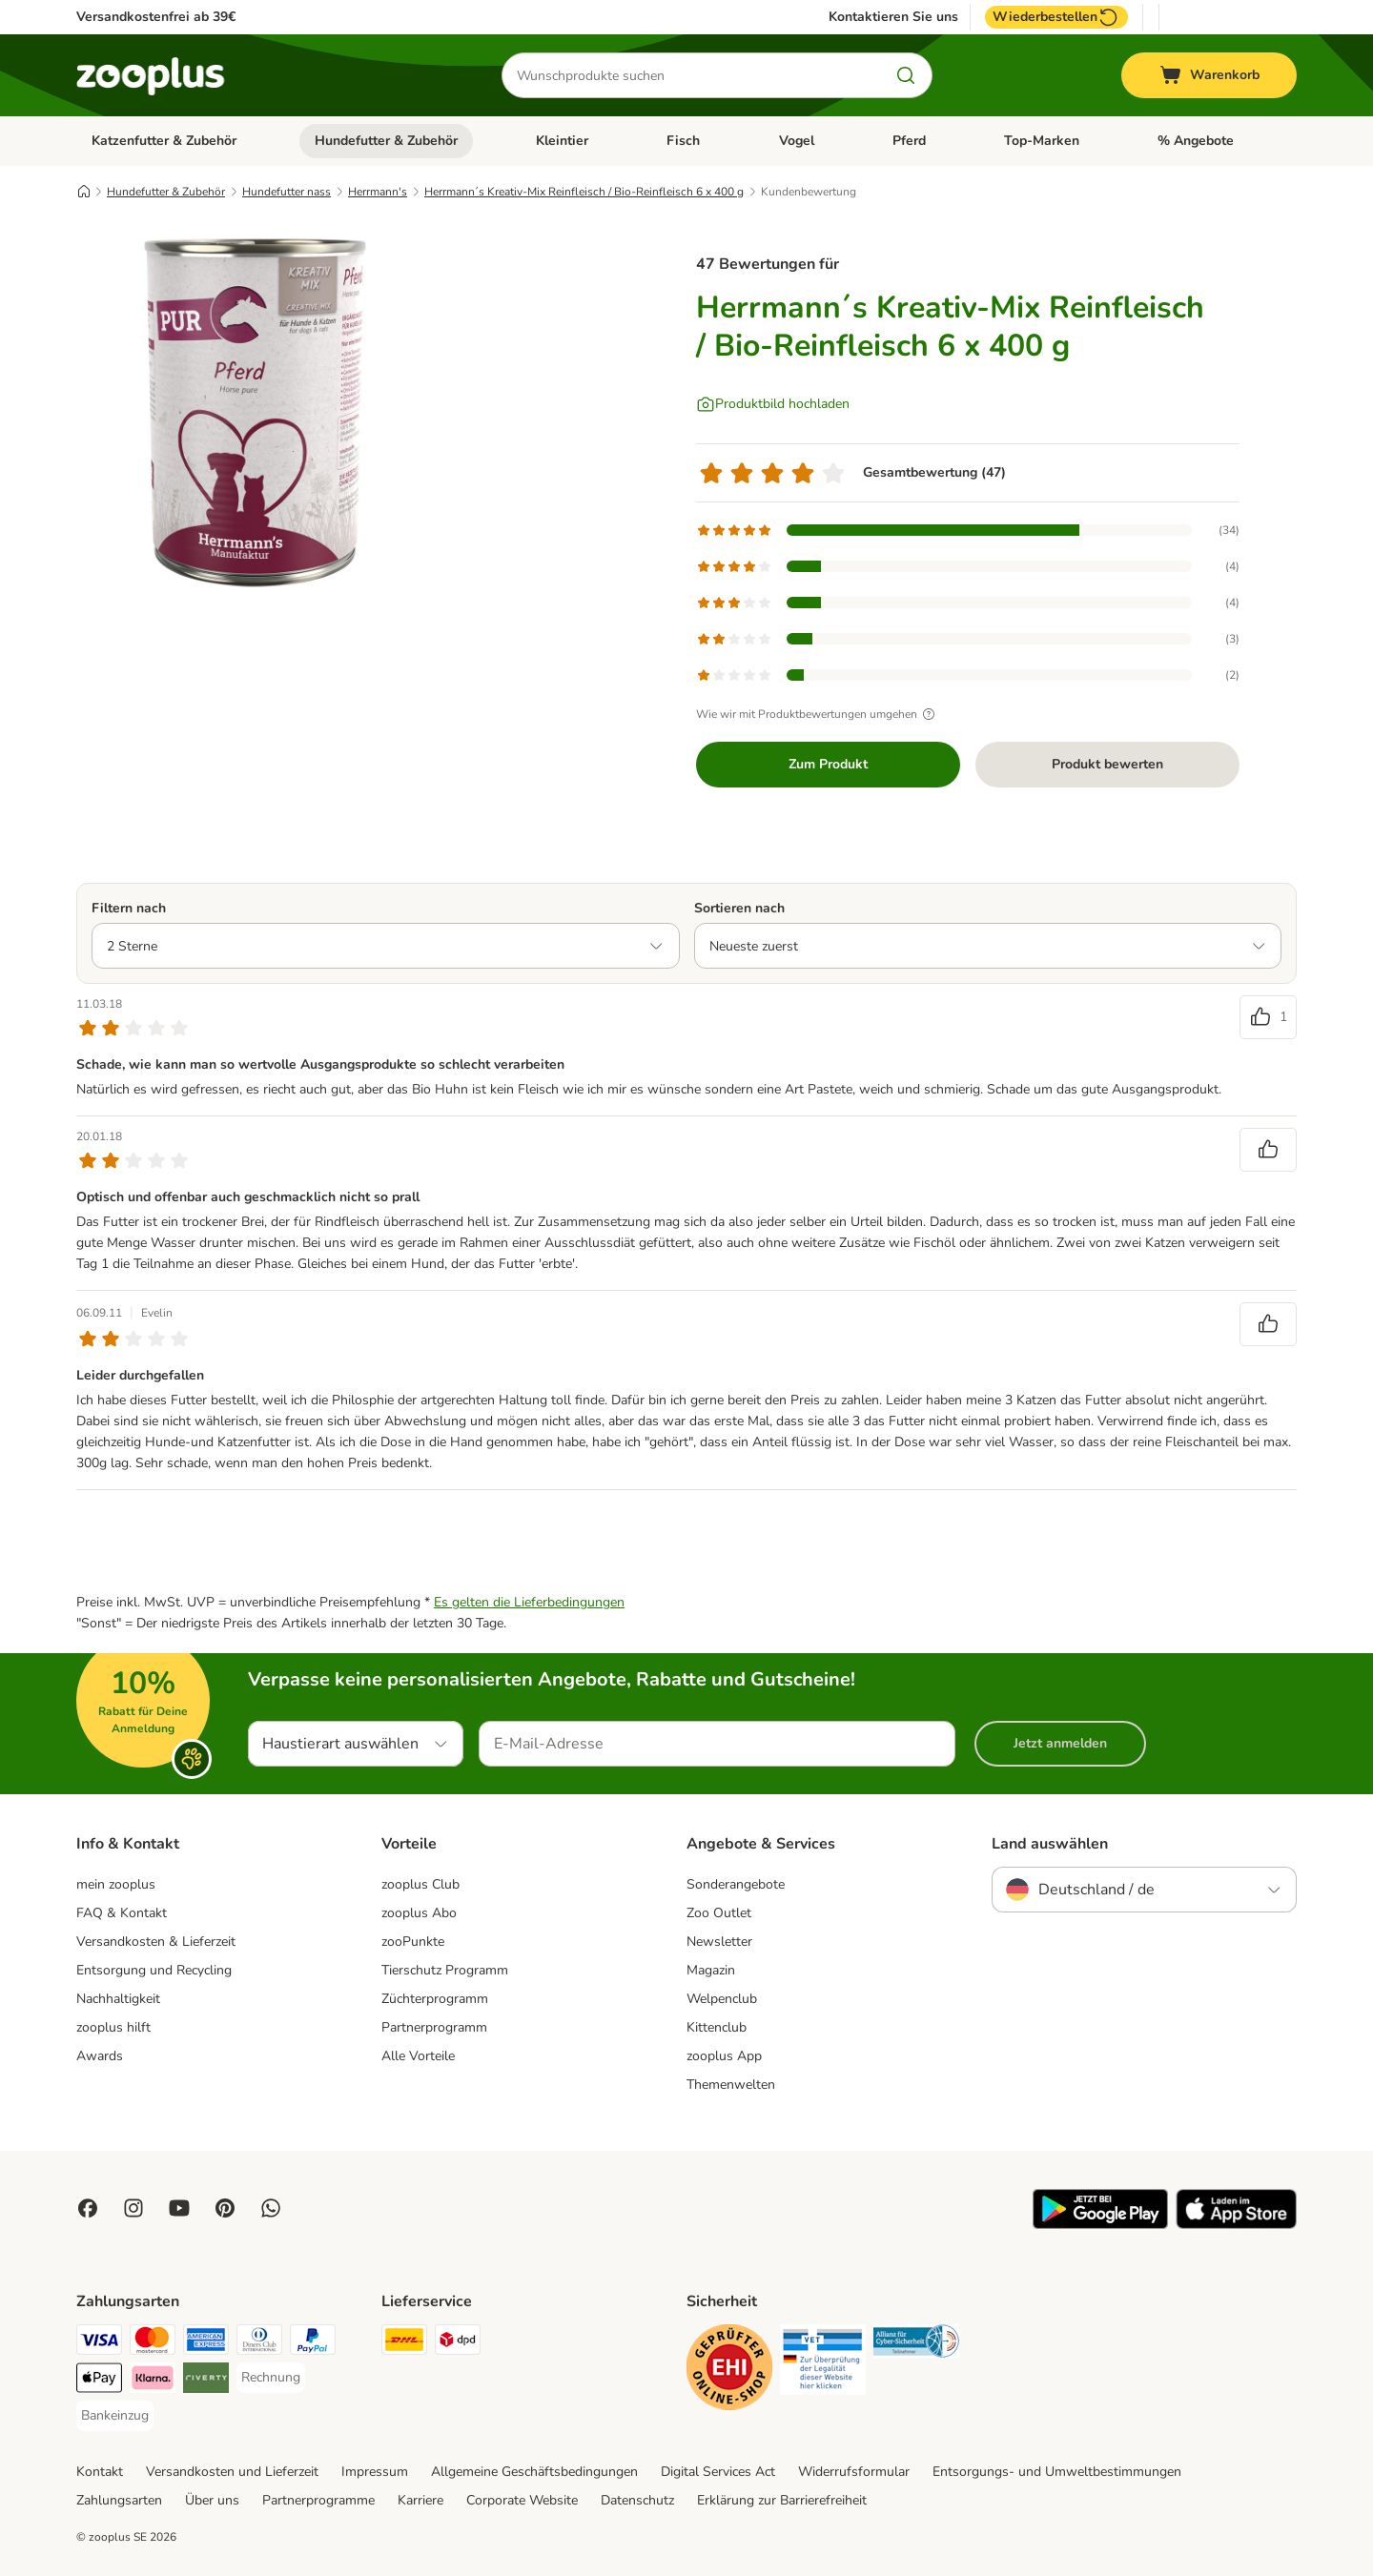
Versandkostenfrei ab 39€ (156, 17)
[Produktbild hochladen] (773, 404)
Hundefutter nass (286, 191)
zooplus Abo (419, 1913)
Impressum (374, 2472)
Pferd (909, 141)
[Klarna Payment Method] (152, 2381)
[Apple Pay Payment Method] (99, 2381)
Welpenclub (721, 1999)
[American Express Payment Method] (206, 2342)
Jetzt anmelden (1060, 1743)
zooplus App (724, 2056)
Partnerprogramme (318, 2500)
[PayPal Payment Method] (313, 2342)
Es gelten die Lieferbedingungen (529, 1602)
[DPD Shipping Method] (458, 2342)
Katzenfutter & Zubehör (164, 141)
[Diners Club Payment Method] (259, 2342)
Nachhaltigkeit (118, 1999)
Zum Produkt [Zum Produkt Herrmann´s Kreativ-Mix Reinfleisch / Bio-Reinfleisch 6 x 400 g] (828, 764)
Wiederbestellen (1056, 17)
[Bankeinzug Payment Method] (115, 2415)
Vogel (796, 141)
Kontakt (99, 2472)
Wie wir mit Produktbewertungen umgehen (818, 714)
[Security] (729, 2370)
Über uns (212, 2500)
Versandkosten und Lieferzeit (232, 2472)
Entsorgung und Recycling (154, 1970)
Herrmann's (377, 191)
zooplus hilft (113, 2027)
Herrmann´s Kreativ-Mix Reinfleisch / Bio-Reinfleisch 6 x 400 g (584, 191)
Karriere (420, 2500)
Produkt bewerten (1107, 764)
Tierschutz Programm (444, 1970)
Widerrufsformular (854, 2472)
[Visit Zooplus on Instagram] (133, 2208)
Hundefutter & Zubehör (386, 141)
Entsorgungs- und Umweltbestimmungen (1056, 2472)
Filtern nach (129, 908)
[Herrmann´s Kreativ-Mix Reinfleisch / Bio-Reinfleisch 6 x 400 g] (257, 413)
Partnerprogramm (434, 2027)
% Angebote (1196, 141)
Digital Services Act (718, 2472)
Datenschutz (637, 2500)
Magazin (710, 1970)
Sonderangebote (735, 1884)
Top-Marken (1041, 141)
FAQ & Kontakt (121, 1913)
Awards (99, 2056)
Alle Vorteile (418, 2056)
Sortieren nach (739, 908)
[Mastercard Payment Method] (152, 2342)
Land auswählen (1050, 1843)
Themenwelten (730, 2084)
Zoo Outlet (718, 1913)
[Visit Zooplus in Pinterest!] (225, 2208)
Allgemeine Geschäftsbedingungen (534, 2472)
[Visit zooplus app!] (1100, 2225)
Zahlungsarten (119, 2500)
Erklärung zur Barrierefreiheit (782, 2500)
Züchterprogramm (434, 1999)
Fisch (683, 141)
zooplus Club (420, 1884)
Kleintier (562, 141)
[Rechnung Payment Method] (270, 2377)
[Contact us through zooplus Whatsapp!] (270, 2208)
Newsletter (719, 1941)
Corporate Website (522, 2500)
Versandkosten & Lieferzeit (156, 1941)
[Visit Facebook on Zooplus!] (87, 2208)
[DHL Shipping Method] (404, 2342)
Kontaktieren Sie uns (893, 17)
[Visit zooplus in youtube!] (179, 2208)
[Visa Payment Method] (99, 2342)
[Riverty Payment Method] (206, 2381)
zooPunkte (412, 1941)
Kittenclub (716, 2027)
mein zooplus (115, 1884)
